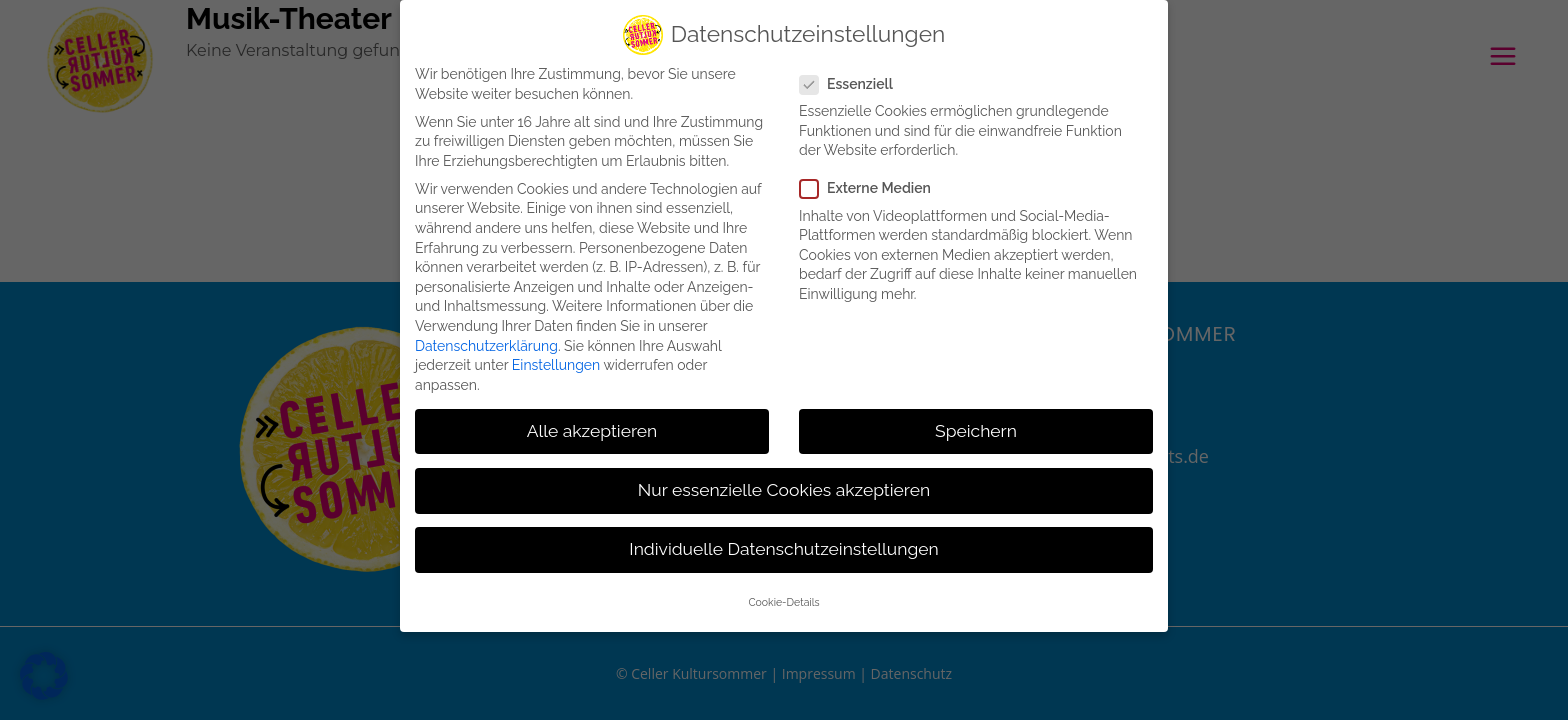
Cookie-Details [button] (783, 597)
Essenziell (854, 79)
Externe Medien (873, 183)
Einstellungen (556, 360)
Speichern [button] (976, 426)
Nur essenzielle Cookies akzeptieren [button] (784, 485)
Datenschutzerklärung (486, 341)
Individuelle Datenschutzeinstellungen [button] (783, 544)
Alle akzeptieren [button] (592, 426)
